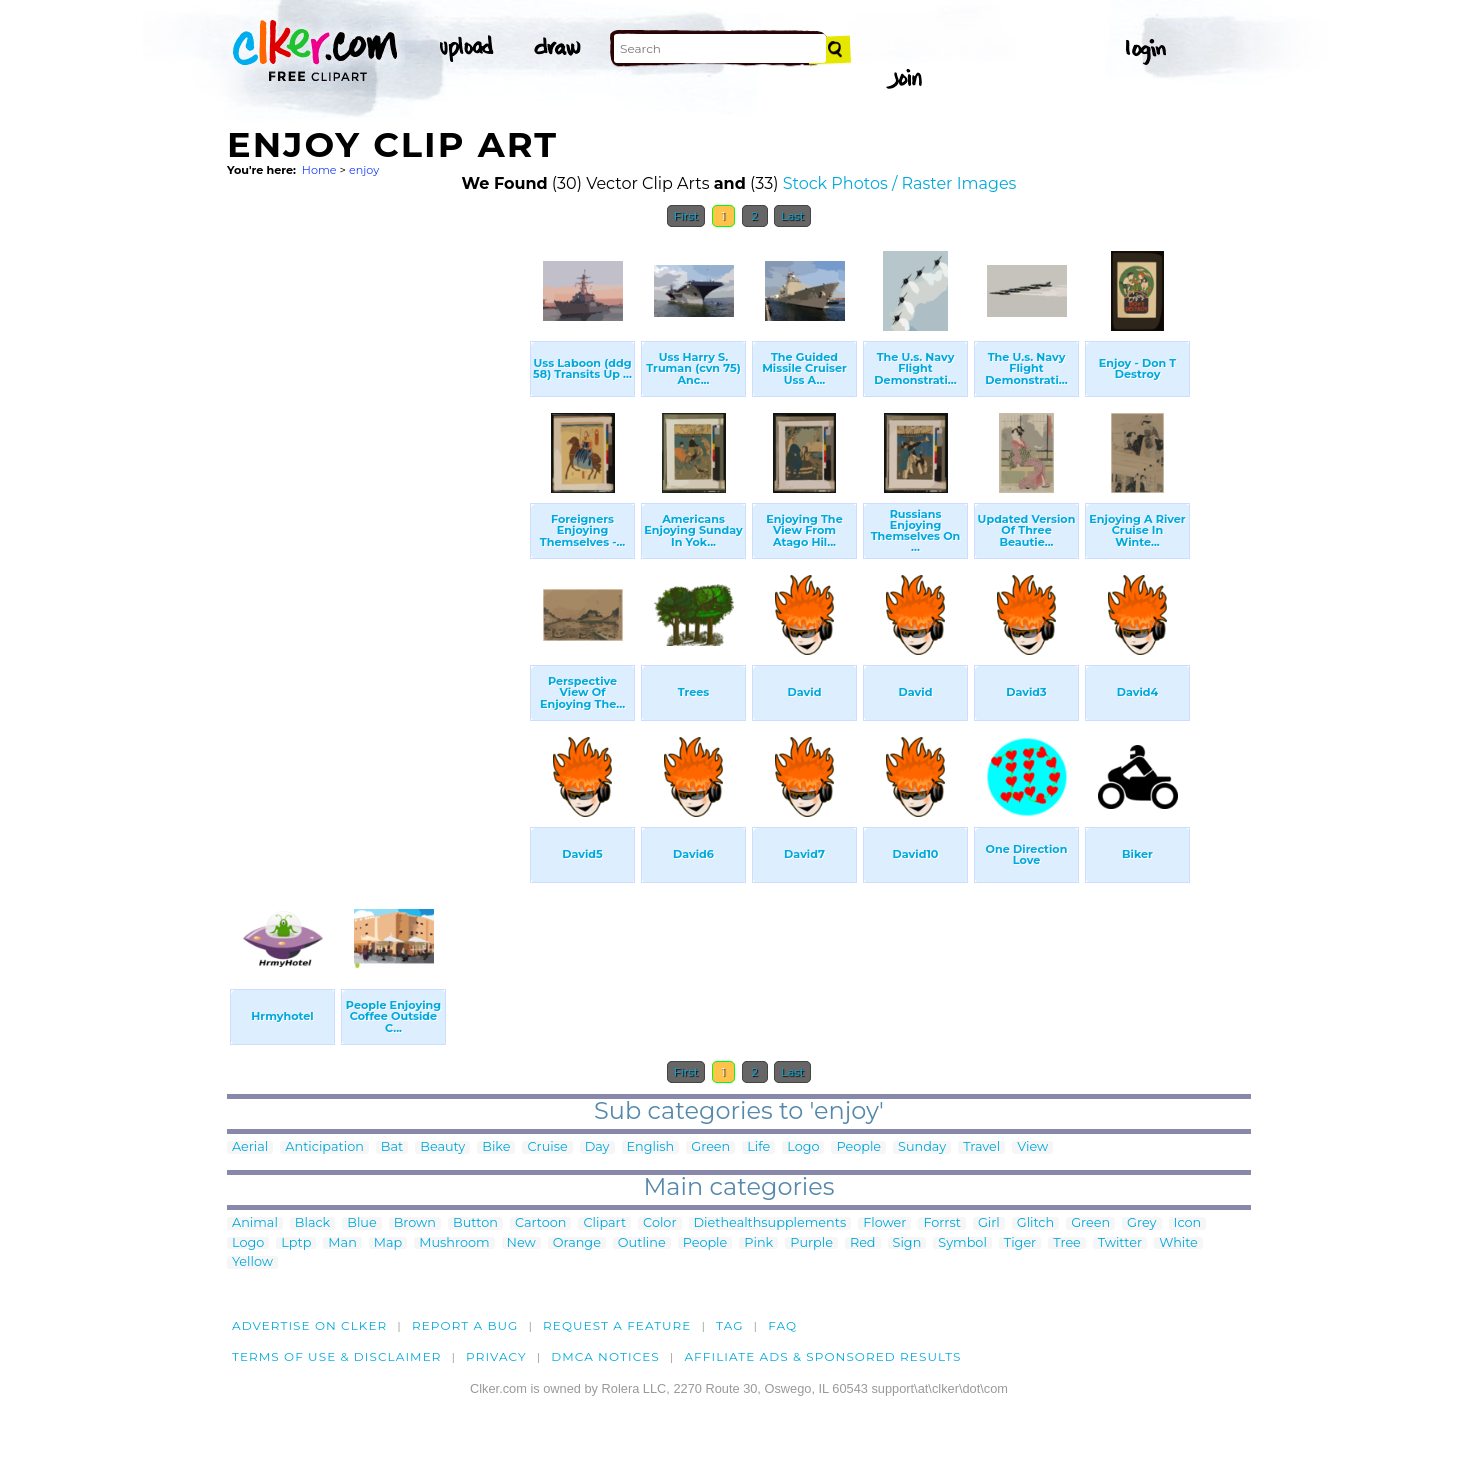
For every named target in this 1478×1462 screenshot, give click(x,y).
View (1032, 1147)
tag (729, 1325)
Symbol (962, 1243)
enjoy (364, 170)
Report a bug (465, 1325)
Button (475, 1223)
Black (312, 1223)
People (858, 1147)
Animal (255, 1223)
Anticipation (324, 1147)
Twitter (1120, 1243)
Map (388, 1243)
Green (710, 1147)
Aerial (250, 1147)
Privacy (496, 1356)
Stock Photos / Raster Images (900, 183)
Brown (415, 1223)
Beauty (442, 1147)
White (1178, 1243)
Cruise (547, 1147)
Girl (989, 1223)
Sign (907, 1243)
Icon (1188, 1223)
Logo (803, 1147)
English (651, 1147)
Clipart (604, 1223)
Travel (981, 1147)
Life (758, 1147)
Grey (1141, 1223)
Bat (392, 1147)
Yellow (252, 1262)
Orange (577, 1243)
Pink (758, 1243)
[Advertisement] (377, 538)
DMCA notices (605, 1356)
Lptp (296, 1243)
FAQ (782, 1325)
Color (659, 1223)
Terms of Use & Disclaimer (337, 1356)
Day (597, 1147)
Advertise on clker (309, 1325)
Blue (361, 1223)
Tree (1067, 1243)
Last (792, 216)
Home (319, 170)
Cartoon (541, 1223)
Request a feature (617, 1325)
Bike (496, 1147)
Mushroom (454, 1243)
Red (863, 1243)
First (686, 216)
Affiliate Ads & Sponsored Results (822, 1356)
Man (342, 1243)
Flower (884, 1223)
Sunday (922, 1147)
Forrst (941, 1223)
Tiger (1020, 1243)
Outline (642, 1243)
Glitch (1035, 1223)
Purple (811, 1243)
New (521, 1243)
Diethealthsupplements (770, 1223)
